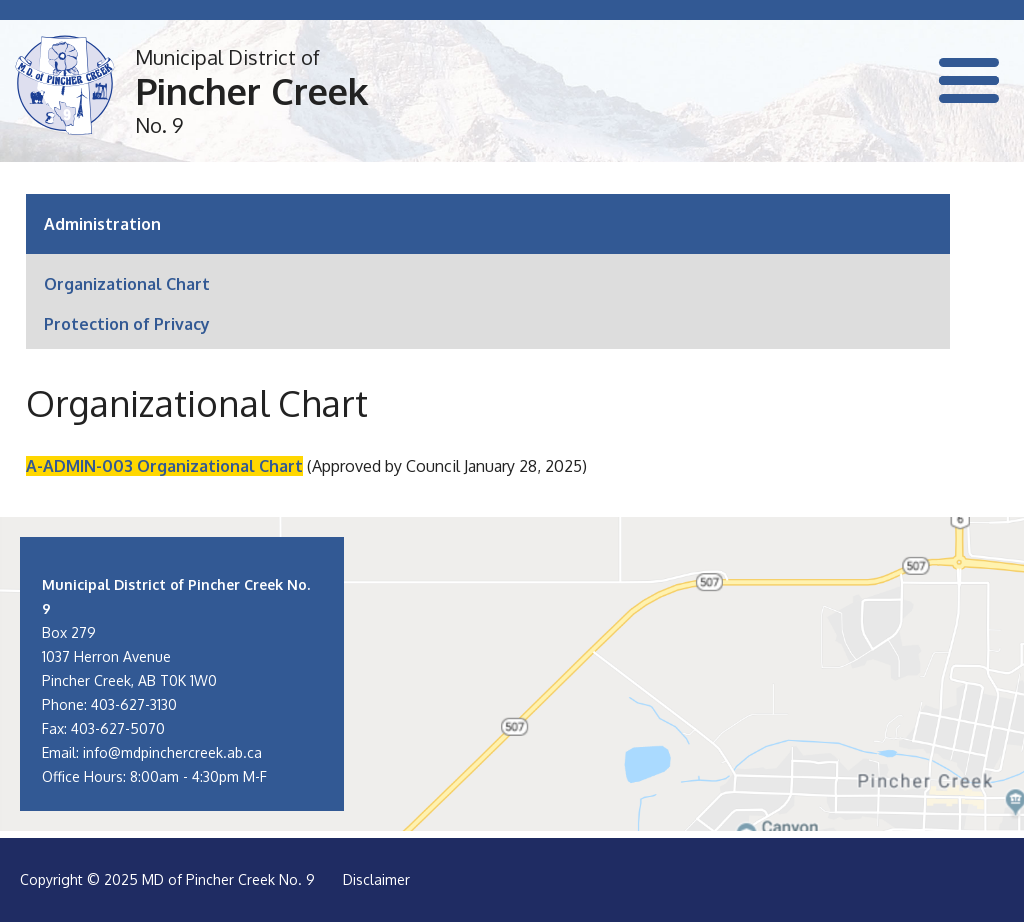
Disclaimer (376, 879)
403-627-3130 (134, 704)
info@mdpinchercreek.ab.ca (172, 752)
